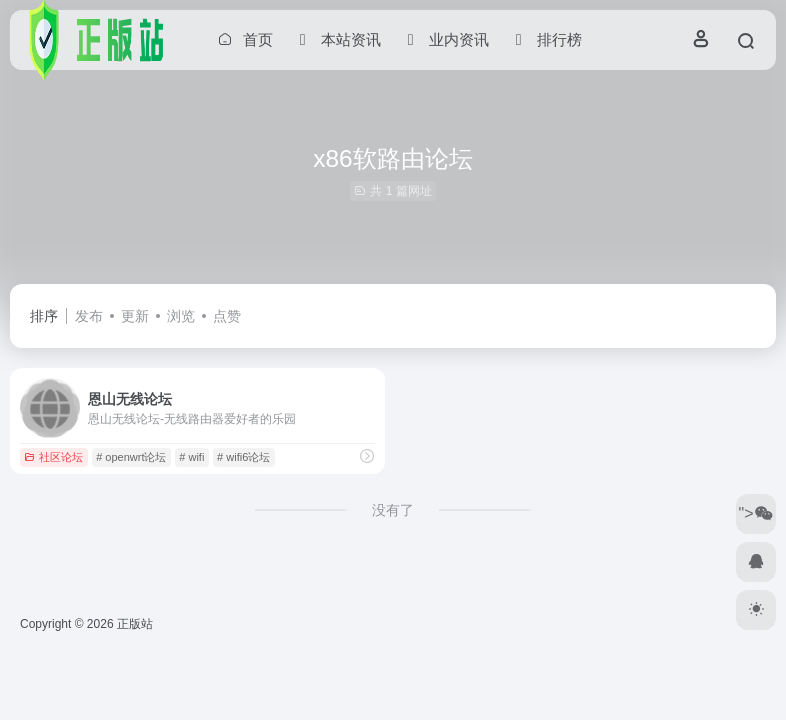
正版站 (135, 624)
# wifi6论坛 (243, 457)
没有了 (393, 510)
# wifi (191, 457)
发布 (89, 316)
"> (755, 513)
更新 (135, 316)
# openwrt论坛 (131, 457)
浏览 (181, 316)
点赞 (227, 316)
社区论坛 (53, 457)
